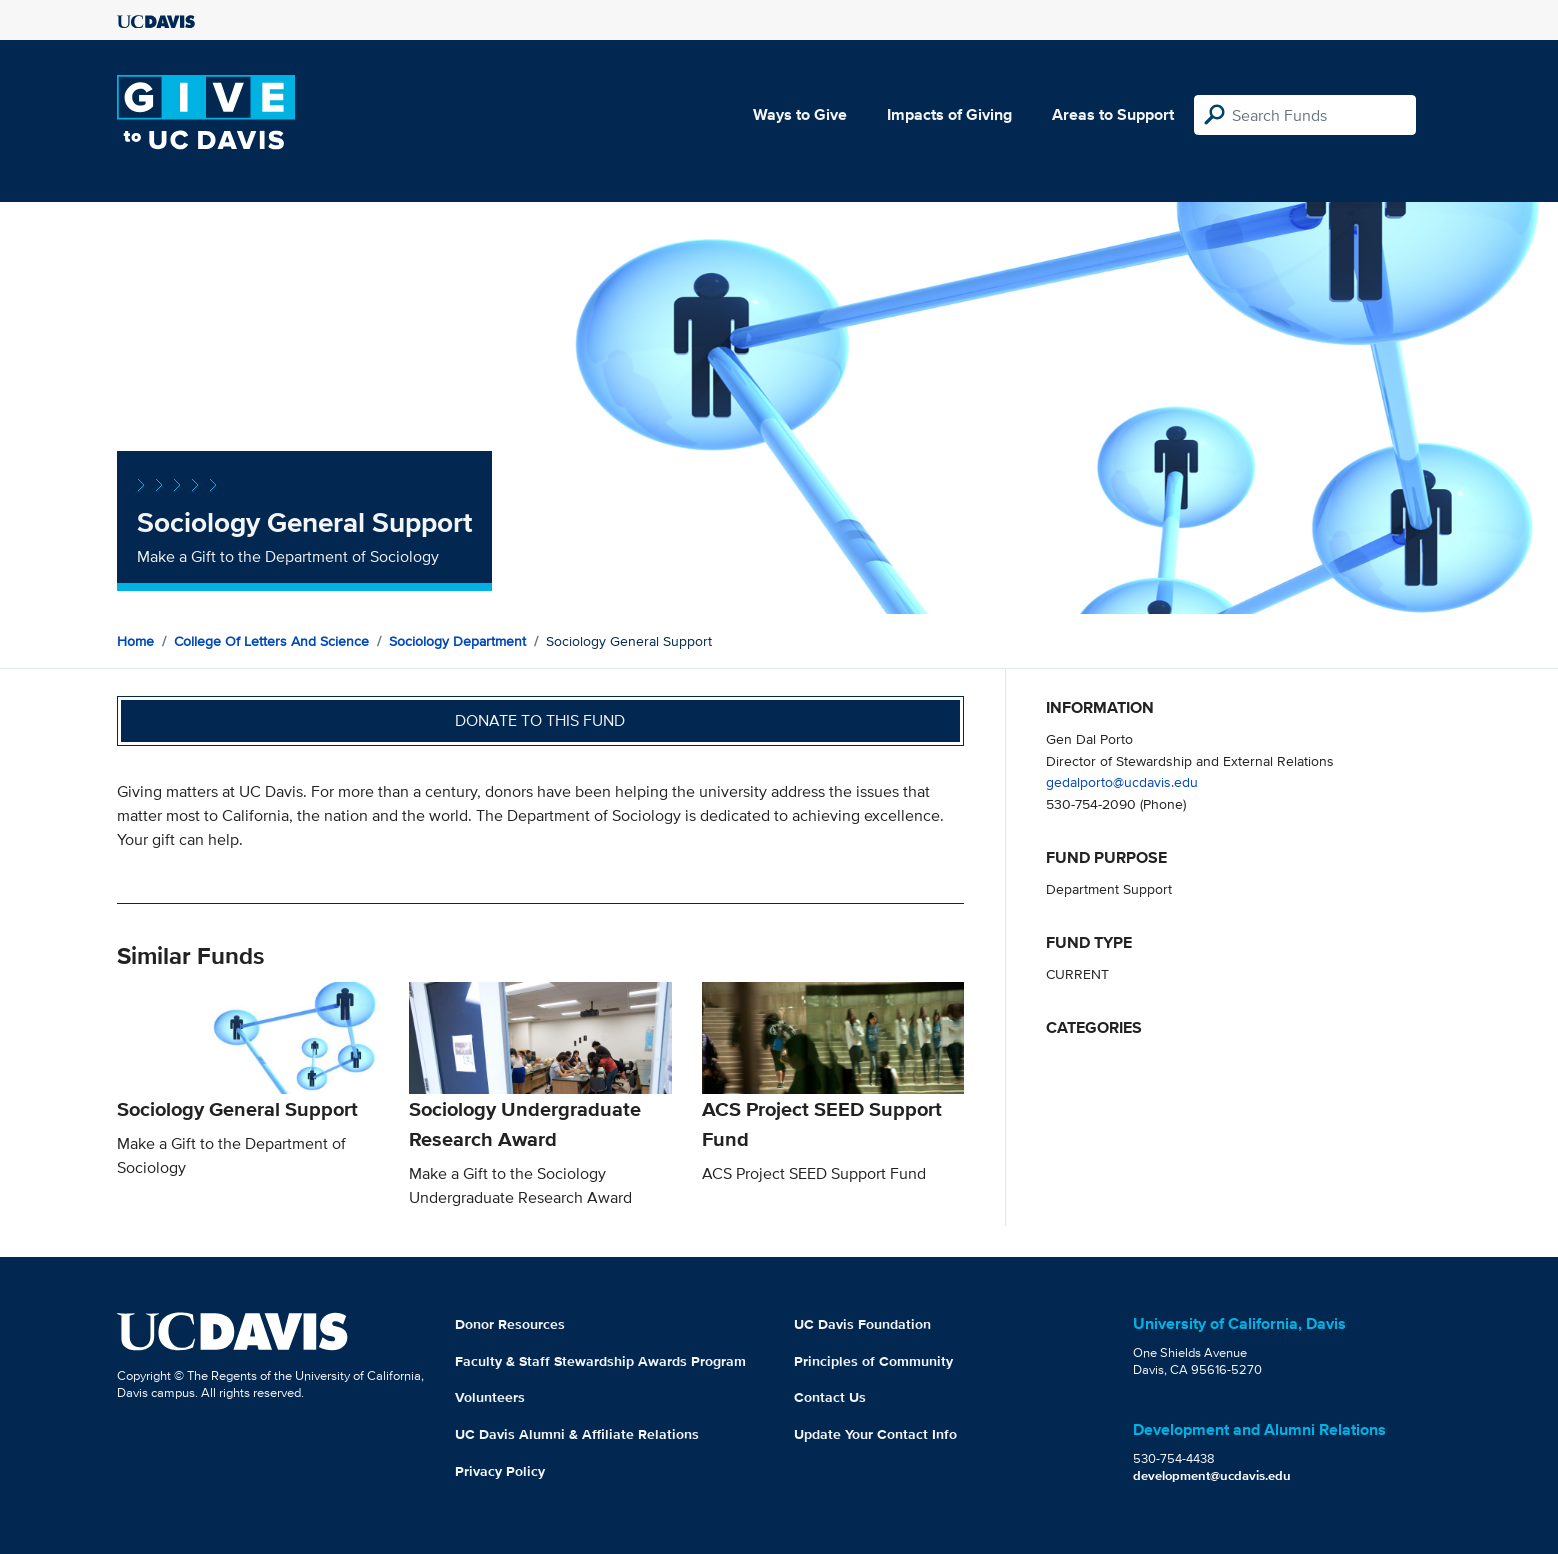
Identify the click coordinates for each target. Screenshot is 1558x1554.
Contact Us (830, 1397)
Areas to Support (1113, 114)
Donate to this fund (540, 720)
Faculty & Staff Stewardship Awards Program (600, 1361)
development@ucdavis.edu (1212, 1475)
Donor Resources (510, 1324)
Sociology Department (457, 641)
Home (135, 641)
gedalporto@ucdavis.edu (1122, 781)
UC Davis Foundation (862, 1324)
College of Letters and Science (271, 641)
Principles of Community (873, 1361)
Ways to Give (800, 114)
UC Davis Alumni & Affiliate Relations (577, 1434)
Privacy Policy (500, 1471)
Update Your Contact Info (875, 1434)
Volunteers (490, 1397)
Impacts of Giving (949, 114)
